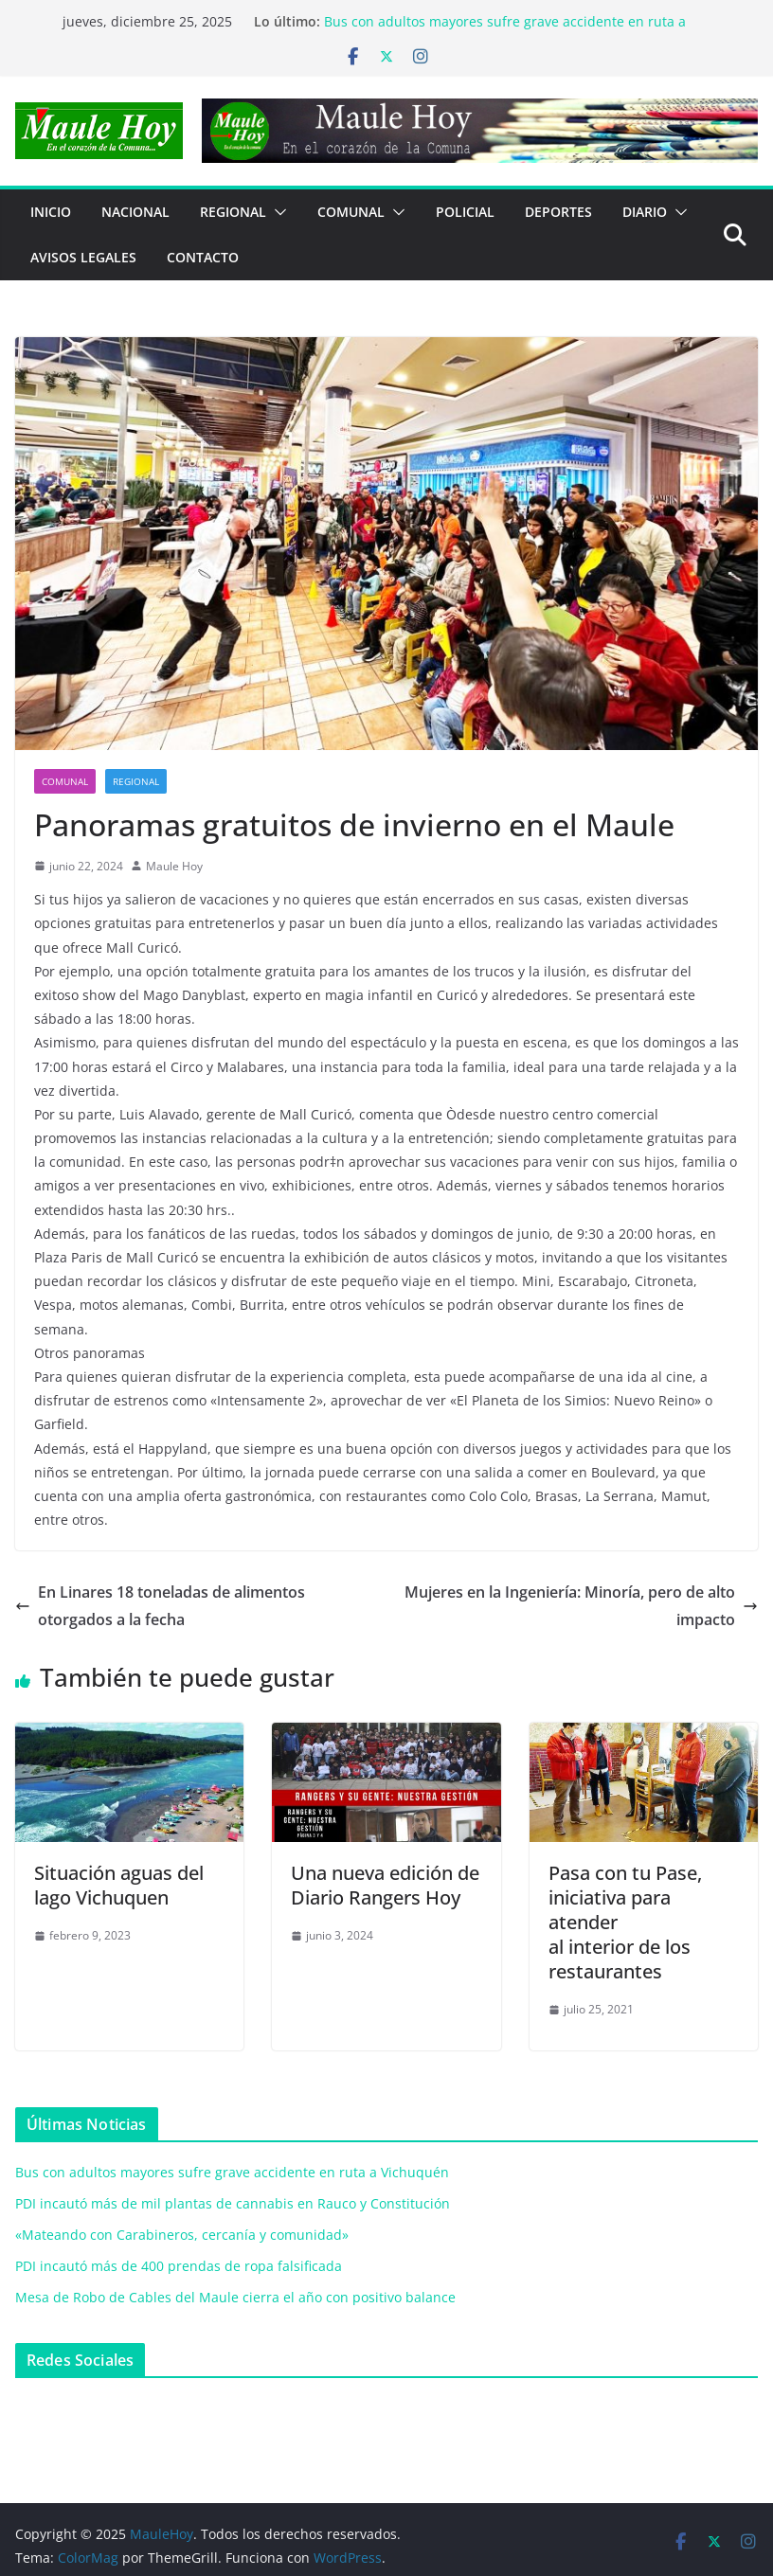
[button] (276, 212)
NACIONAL (135, 212)
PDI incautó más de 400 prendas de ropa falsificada (178, 2266)
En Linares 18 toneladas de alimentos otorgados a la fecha (160, 1606)
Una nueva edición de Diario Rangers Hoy (385, 1885)
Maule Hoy (174, 866)
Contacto (203, 257)
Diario (644, 212)
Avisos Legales (83, 257)
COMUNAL (351, 212)
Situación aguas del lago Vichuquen (119, 1885)
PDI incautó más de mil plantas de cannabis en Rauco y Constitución (232, 2203)
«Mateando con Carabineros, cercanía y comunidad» (182, 2235)
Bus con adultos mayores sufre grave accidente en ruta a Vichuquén (232, 2172)
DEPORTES (558, 212)
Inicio (50, 212)
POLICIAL (465, 212)
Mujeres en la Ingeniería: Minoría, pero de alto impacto (581, 1606)
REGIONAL (233, 212)
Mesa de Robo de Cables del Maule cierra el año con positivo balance (235, 2297)
